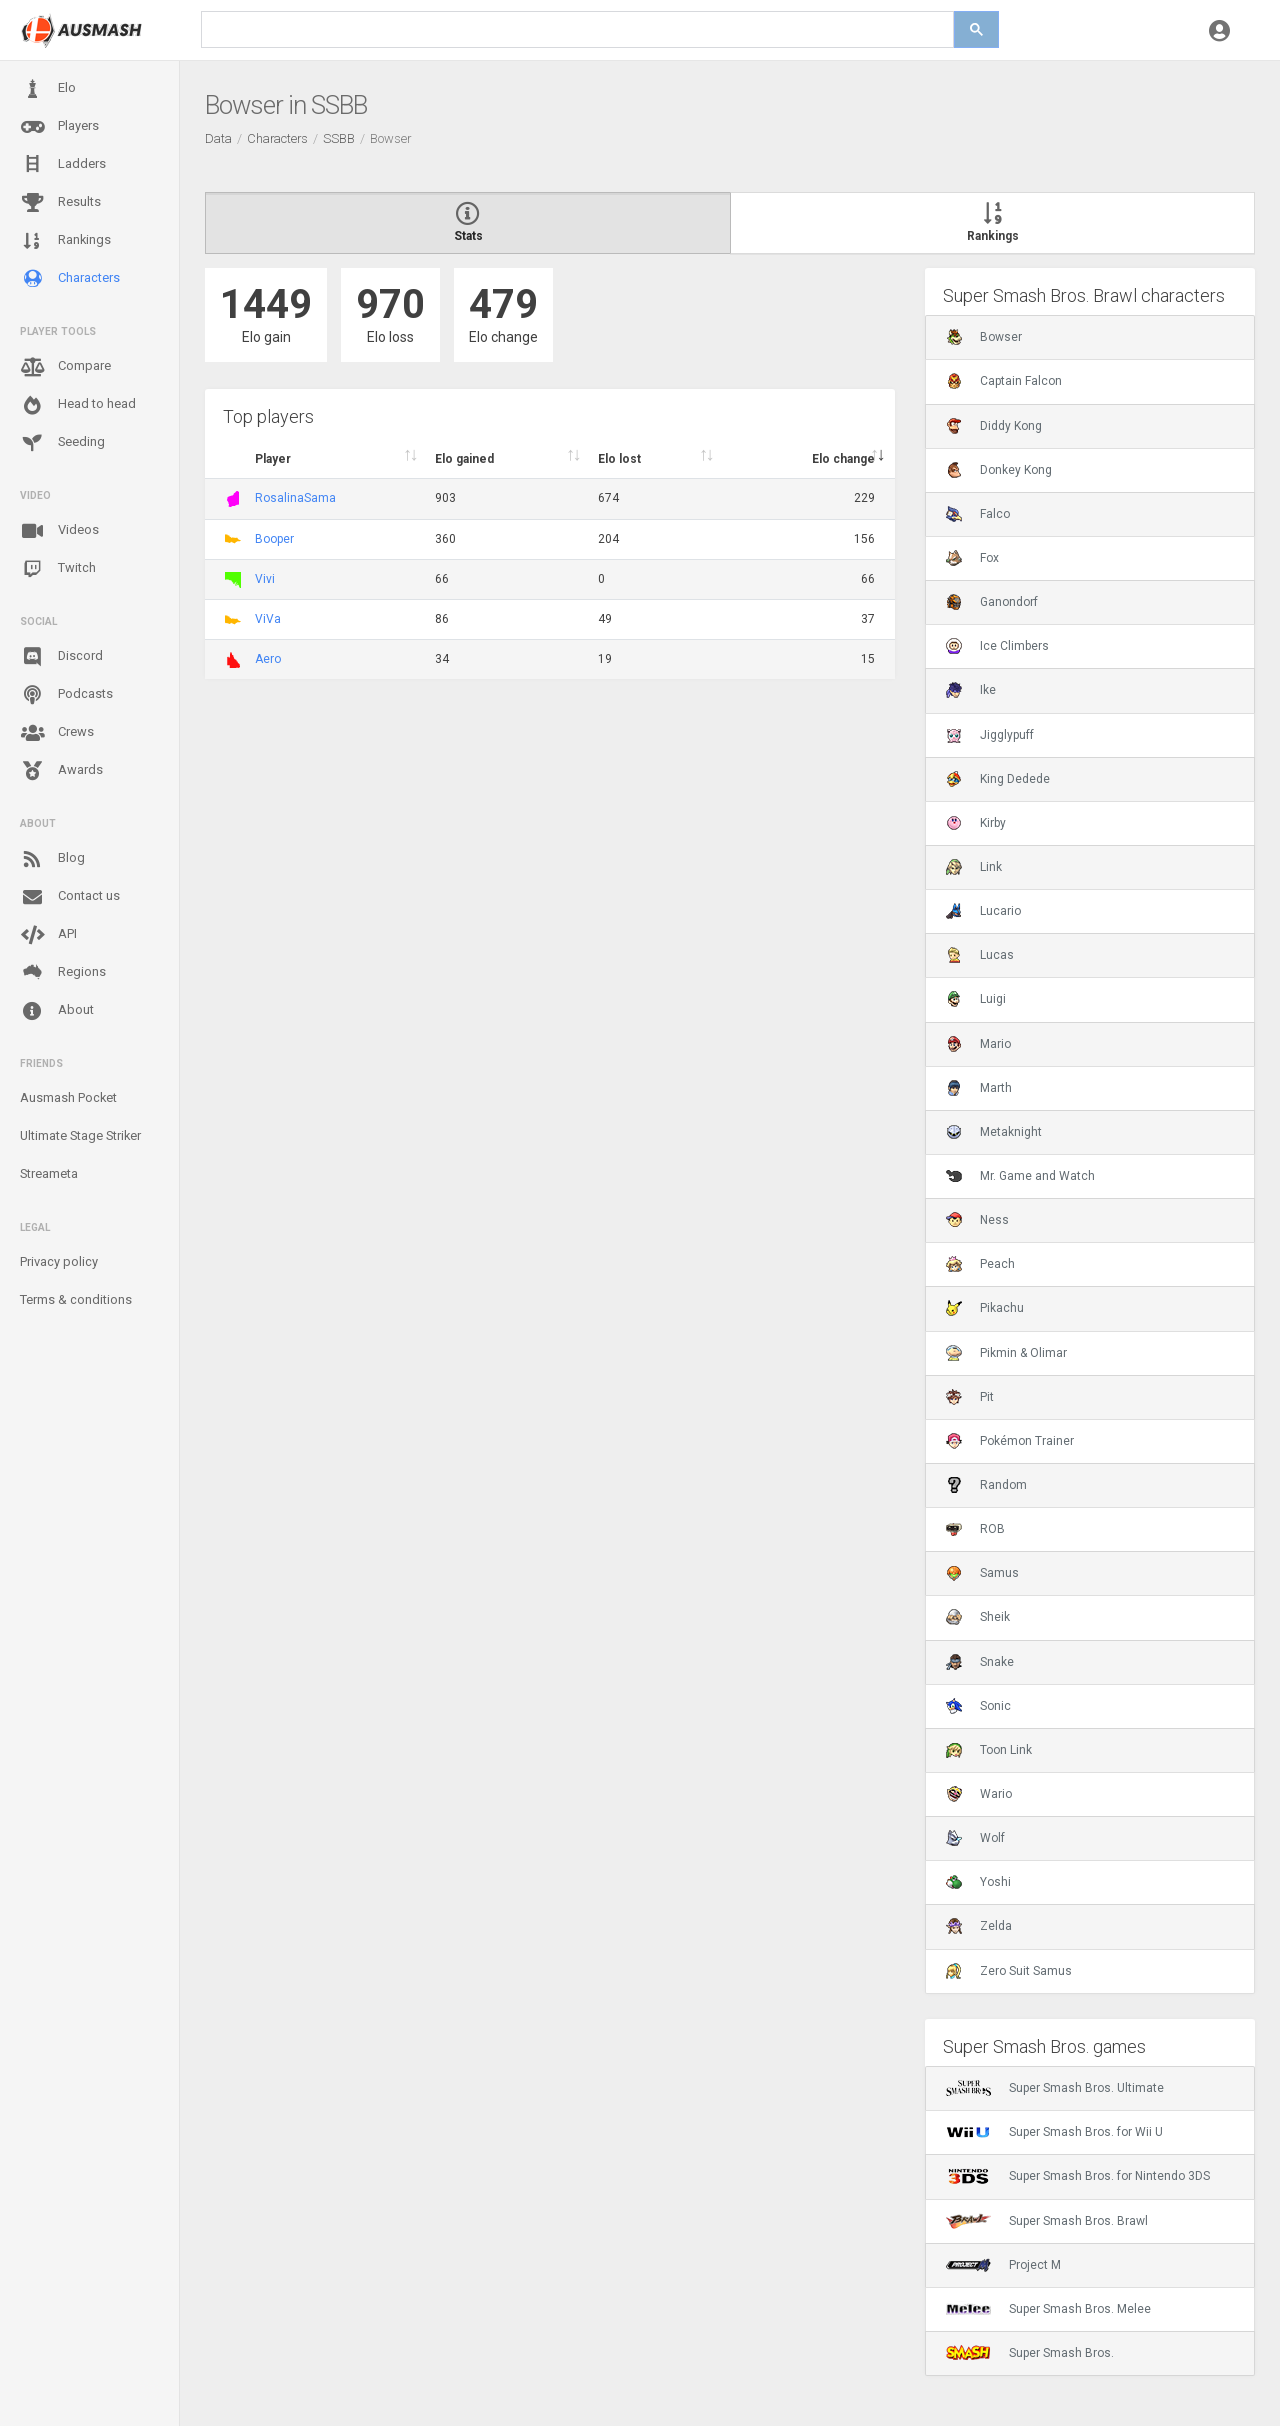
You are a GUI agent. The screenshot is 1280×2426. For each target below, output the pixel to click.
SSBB (339, 138)
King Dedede (998, 779)
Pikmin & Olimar (1006, 1353)
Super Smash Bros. (1030, 2353)
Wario (979, 1794)
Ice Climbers (997, 646)
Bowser (984, 337)
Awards (61, 771)
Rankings (65, 241)
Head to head (78, 405)
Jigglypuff (990, 735)
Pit (970, 1397)
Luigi (976, 999)
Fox (972, 558)
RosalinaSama (295, 498)
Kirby (976, 823)
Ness (977, 1220)
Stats (468, 223)
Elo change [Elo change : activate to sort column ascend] (843, 459)
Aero (268, 659)
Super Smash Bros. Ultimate (1055, 2088)
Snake (980, 1662)
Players (59, 127)
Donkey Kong (999, 470)
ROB (975, 1529)
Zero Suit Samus (1009, 1971)
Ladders (63, 164)
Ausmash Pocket (68, 1097)
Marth (979, 1088)
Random (986, 1485)
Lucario (983, 911)
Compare (65, 367)
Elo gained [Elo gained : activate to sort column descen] (464, 459)
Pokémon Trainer (1010, 1441)
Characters (70, 278)
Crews (57, 733)
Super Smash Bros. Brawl (1047, 2221)
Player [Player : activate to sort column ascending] (273, 459)
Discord (61, 657)
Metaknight (994, 1132)
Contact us (70, 897)
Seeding (62, 443)
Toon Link (989, 1750)
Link (974, 867)
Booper (274, 539)
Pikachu (985, 1308)
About (57, 1011)
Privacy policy (59, 1261)
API (48, 935)
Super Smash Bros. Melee (1048, 2309)
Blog (52, 859)
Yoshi (978, 1882)
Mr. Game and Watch (1020, 1176)
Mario (978, 1044)
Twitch (58, 569)
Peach (980, 1264)
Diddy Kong (994, 426)
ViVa (268, 619)
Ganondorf (992, 602)
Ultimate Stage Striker (80, 1135)
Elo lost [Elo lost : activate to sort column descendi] (619, 459)
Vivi (265, 579)
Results (60, 203)
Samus (982, 1573)
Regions (63, 972)
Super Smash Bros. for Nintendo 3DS (1078, 2176)
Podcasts (66, 695)
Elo (48, 89)
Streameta (49, 1173)
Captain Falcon (1004, 381)
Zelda (979, 1926)
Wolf (975, 1838)
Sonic (978, 1706)
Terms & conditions (76, 1299)
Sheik (978, 1617)
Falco (978, 514)
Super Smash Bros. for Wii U (1054, 2132)
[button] (1219, 30)
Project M (1003, 2265)
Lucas (980, 955)
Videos (59, 531)
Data (218, 138)
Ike (971, 690)
